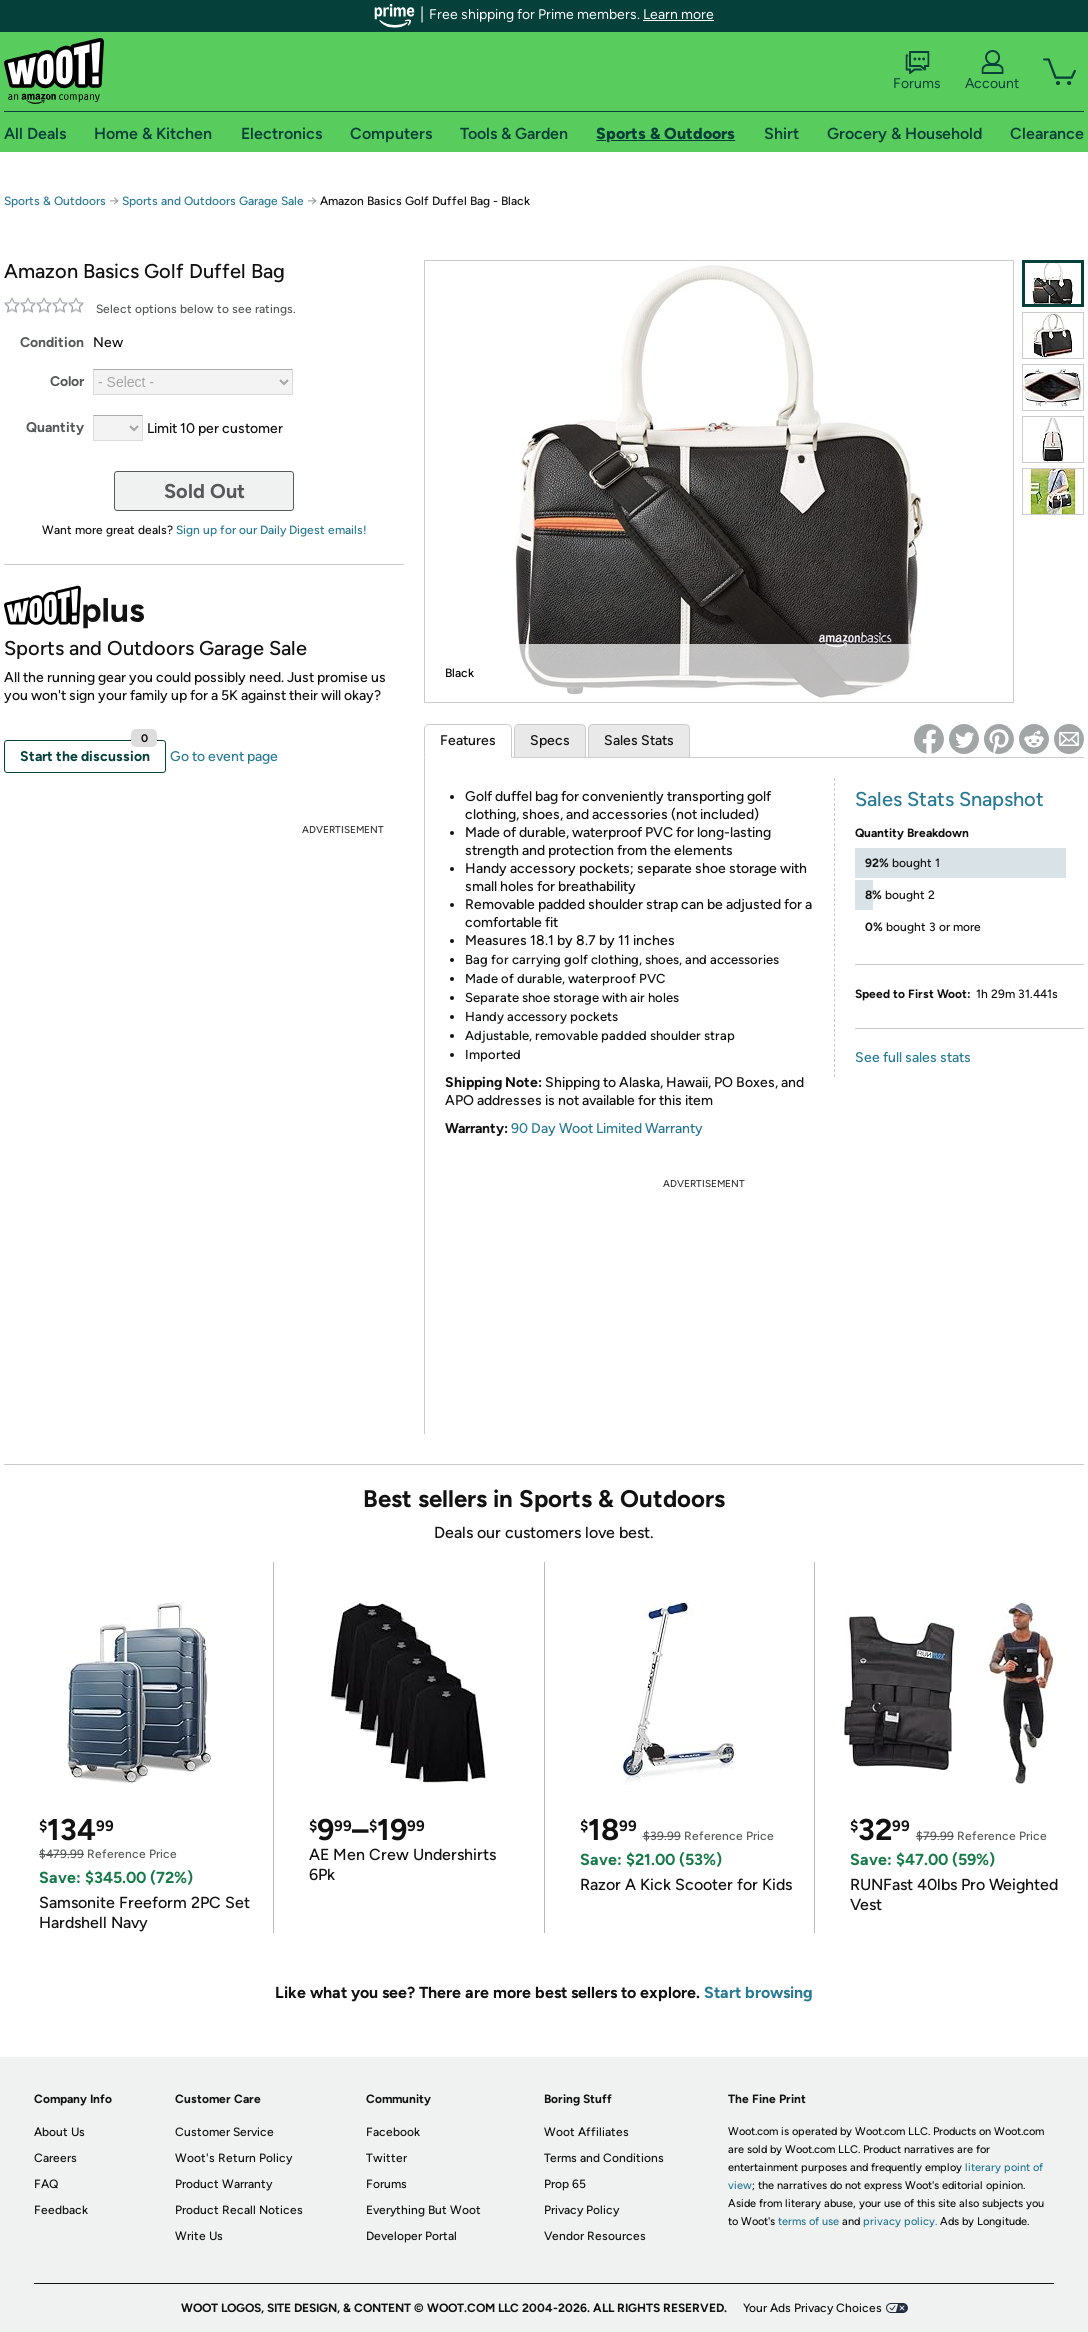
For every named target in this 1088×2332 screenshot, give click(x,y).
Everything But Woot (423, 2210)
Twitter (386, 2158)
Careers (55, 2158)
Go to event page (224, 756)
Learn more (678, 14)
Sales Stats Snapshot (949, 799)
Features (468, 740)
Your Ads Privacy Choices (812, 2308)
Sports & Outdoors (55, 201)
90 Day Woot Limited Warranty (607, 1128)
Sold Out (204, 491)
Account (992, 71)
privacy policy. (900, 2221)
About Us (59, 2132)
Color (67, 381)
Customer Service (224, 2132)
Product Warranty (223, 2184)
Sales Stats (639, 740)
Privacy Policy (581, 2210)
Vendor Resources (595, 2236)
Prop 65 (565, 2184)
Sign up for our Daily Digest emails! (271, 530)
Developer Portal (411, 2236)
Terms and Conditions (604, 2158)
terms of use (808, 2221)
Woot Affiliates (586, 2132)
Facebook (393, 2132)
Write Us (199, 2236)
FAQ (46, 2184)
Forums (917, 71)
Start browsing (758, 1992)
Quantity (55, 427)
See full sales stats (913, 1057)
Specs (550, 740)
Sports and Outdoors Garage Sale (213, 201)
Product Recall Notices (239, 2210)
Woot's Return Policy (233, 2158)
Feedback (61, 2210)
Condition (52, 342)
